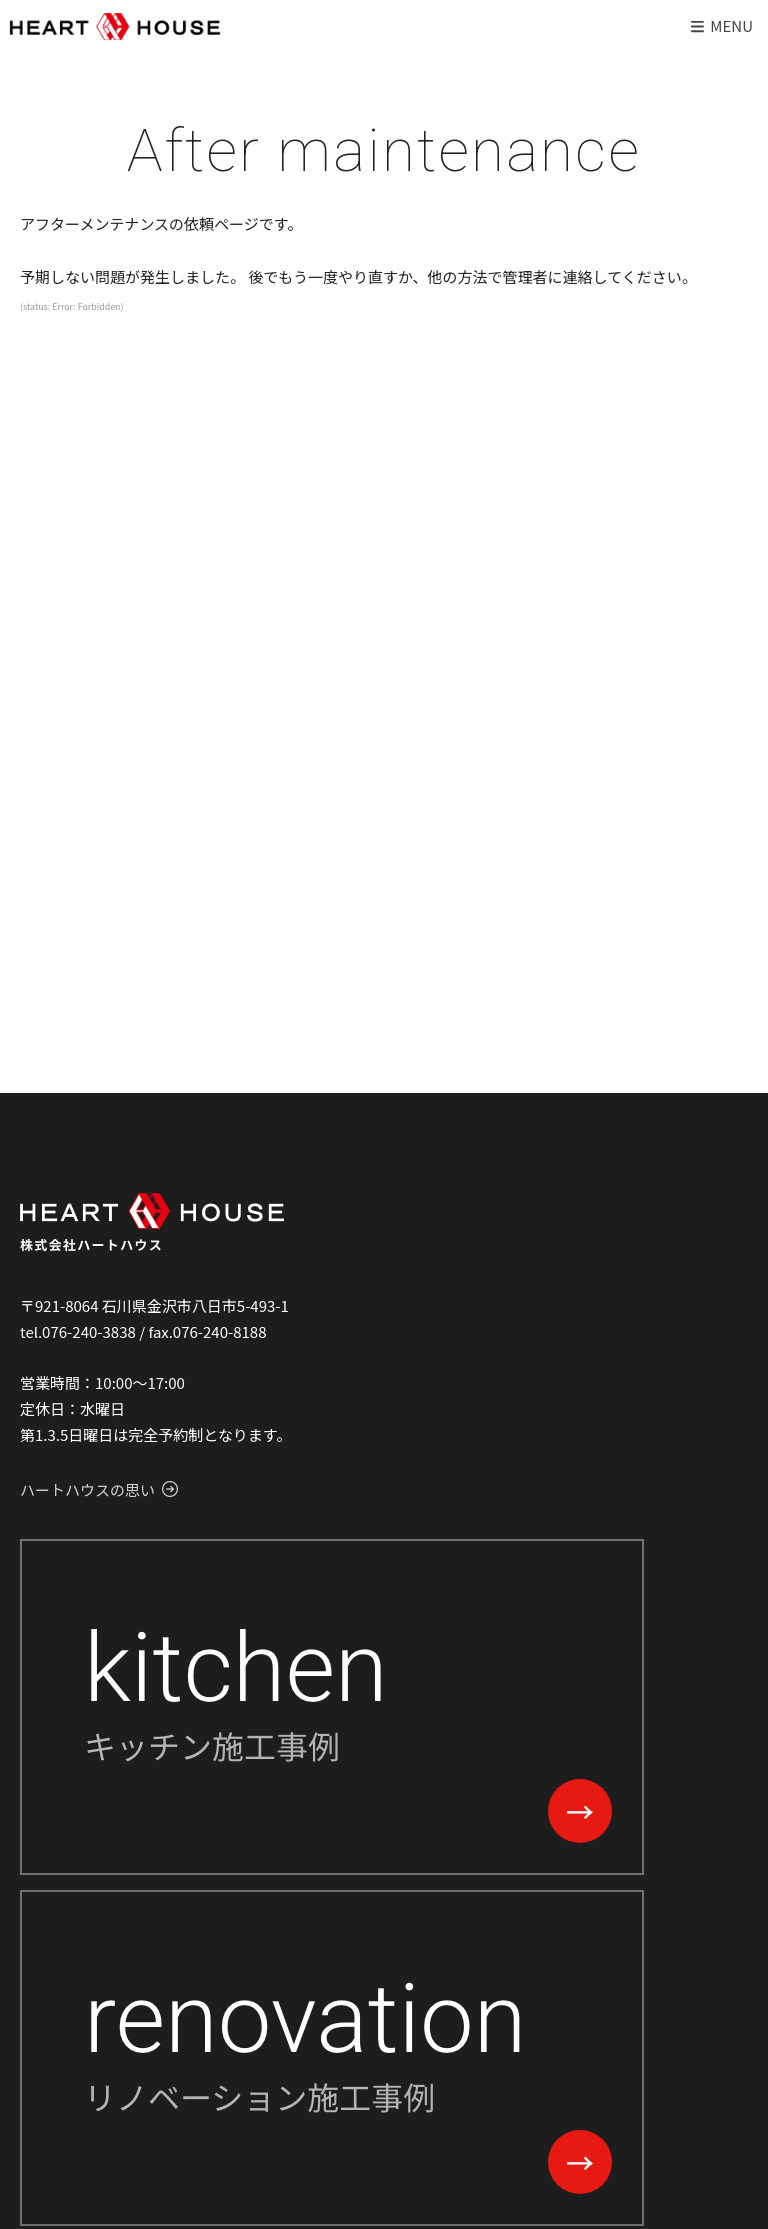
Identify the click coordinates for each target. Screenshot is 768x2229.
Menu (720, 25)
